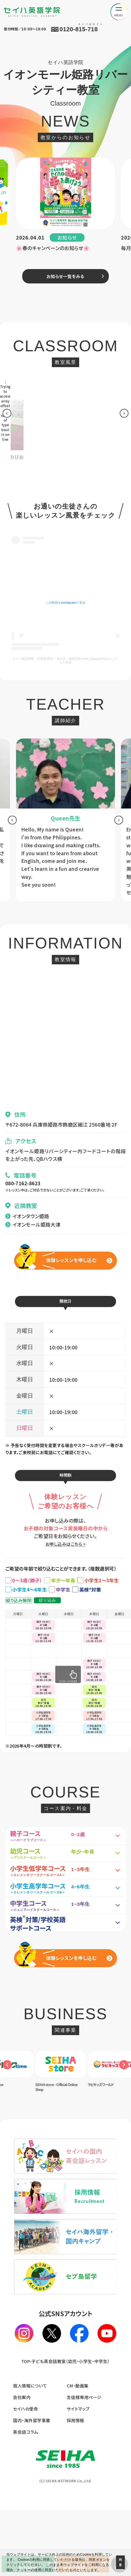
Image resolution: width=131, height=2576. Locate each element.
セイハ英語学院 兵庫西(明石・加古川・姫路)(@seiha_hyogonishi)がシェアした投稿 (65, 662)
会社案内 (22, 2463)
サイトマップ (78, 2475)
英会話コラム (25, 2498)
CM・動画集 (78, 2451)
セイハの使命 (25, 2475)
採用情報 (75, 2486)
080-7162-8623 (25, 1186)
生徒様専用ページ (84, 2463)
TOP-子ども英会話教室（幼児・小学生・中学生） (65, 2427)
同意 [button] (120, 2562)
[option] (65, 208)
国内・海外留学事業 (31, 2486)
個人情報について (30, 2451)
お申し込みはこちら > (65, 1554)
